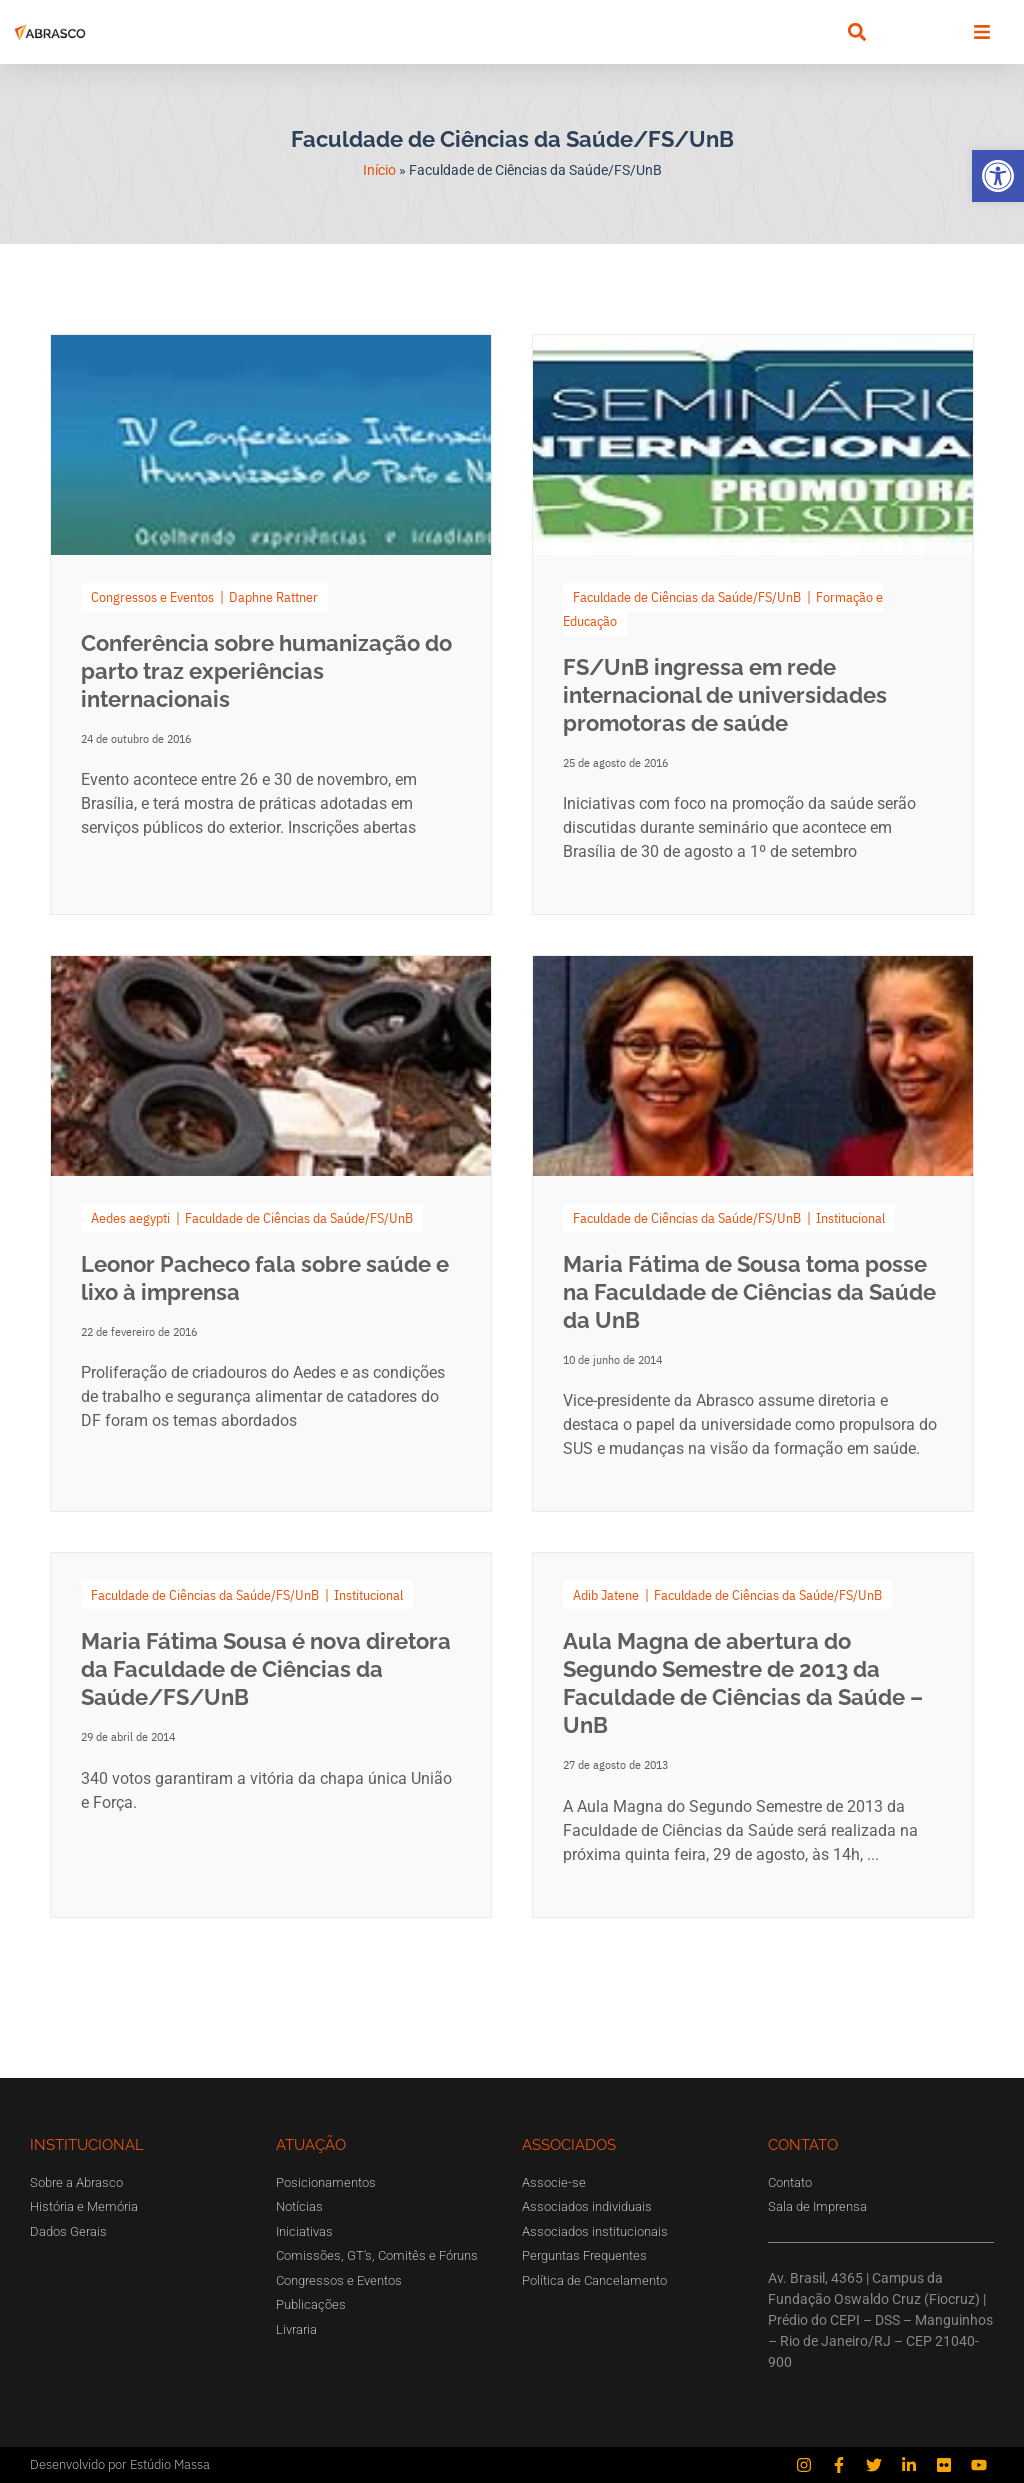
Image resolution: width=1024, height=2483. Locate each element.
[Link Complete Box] (271, 624)
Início (379, 170)
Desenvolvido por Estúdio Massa (120, 2464)
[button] (998, 176)
